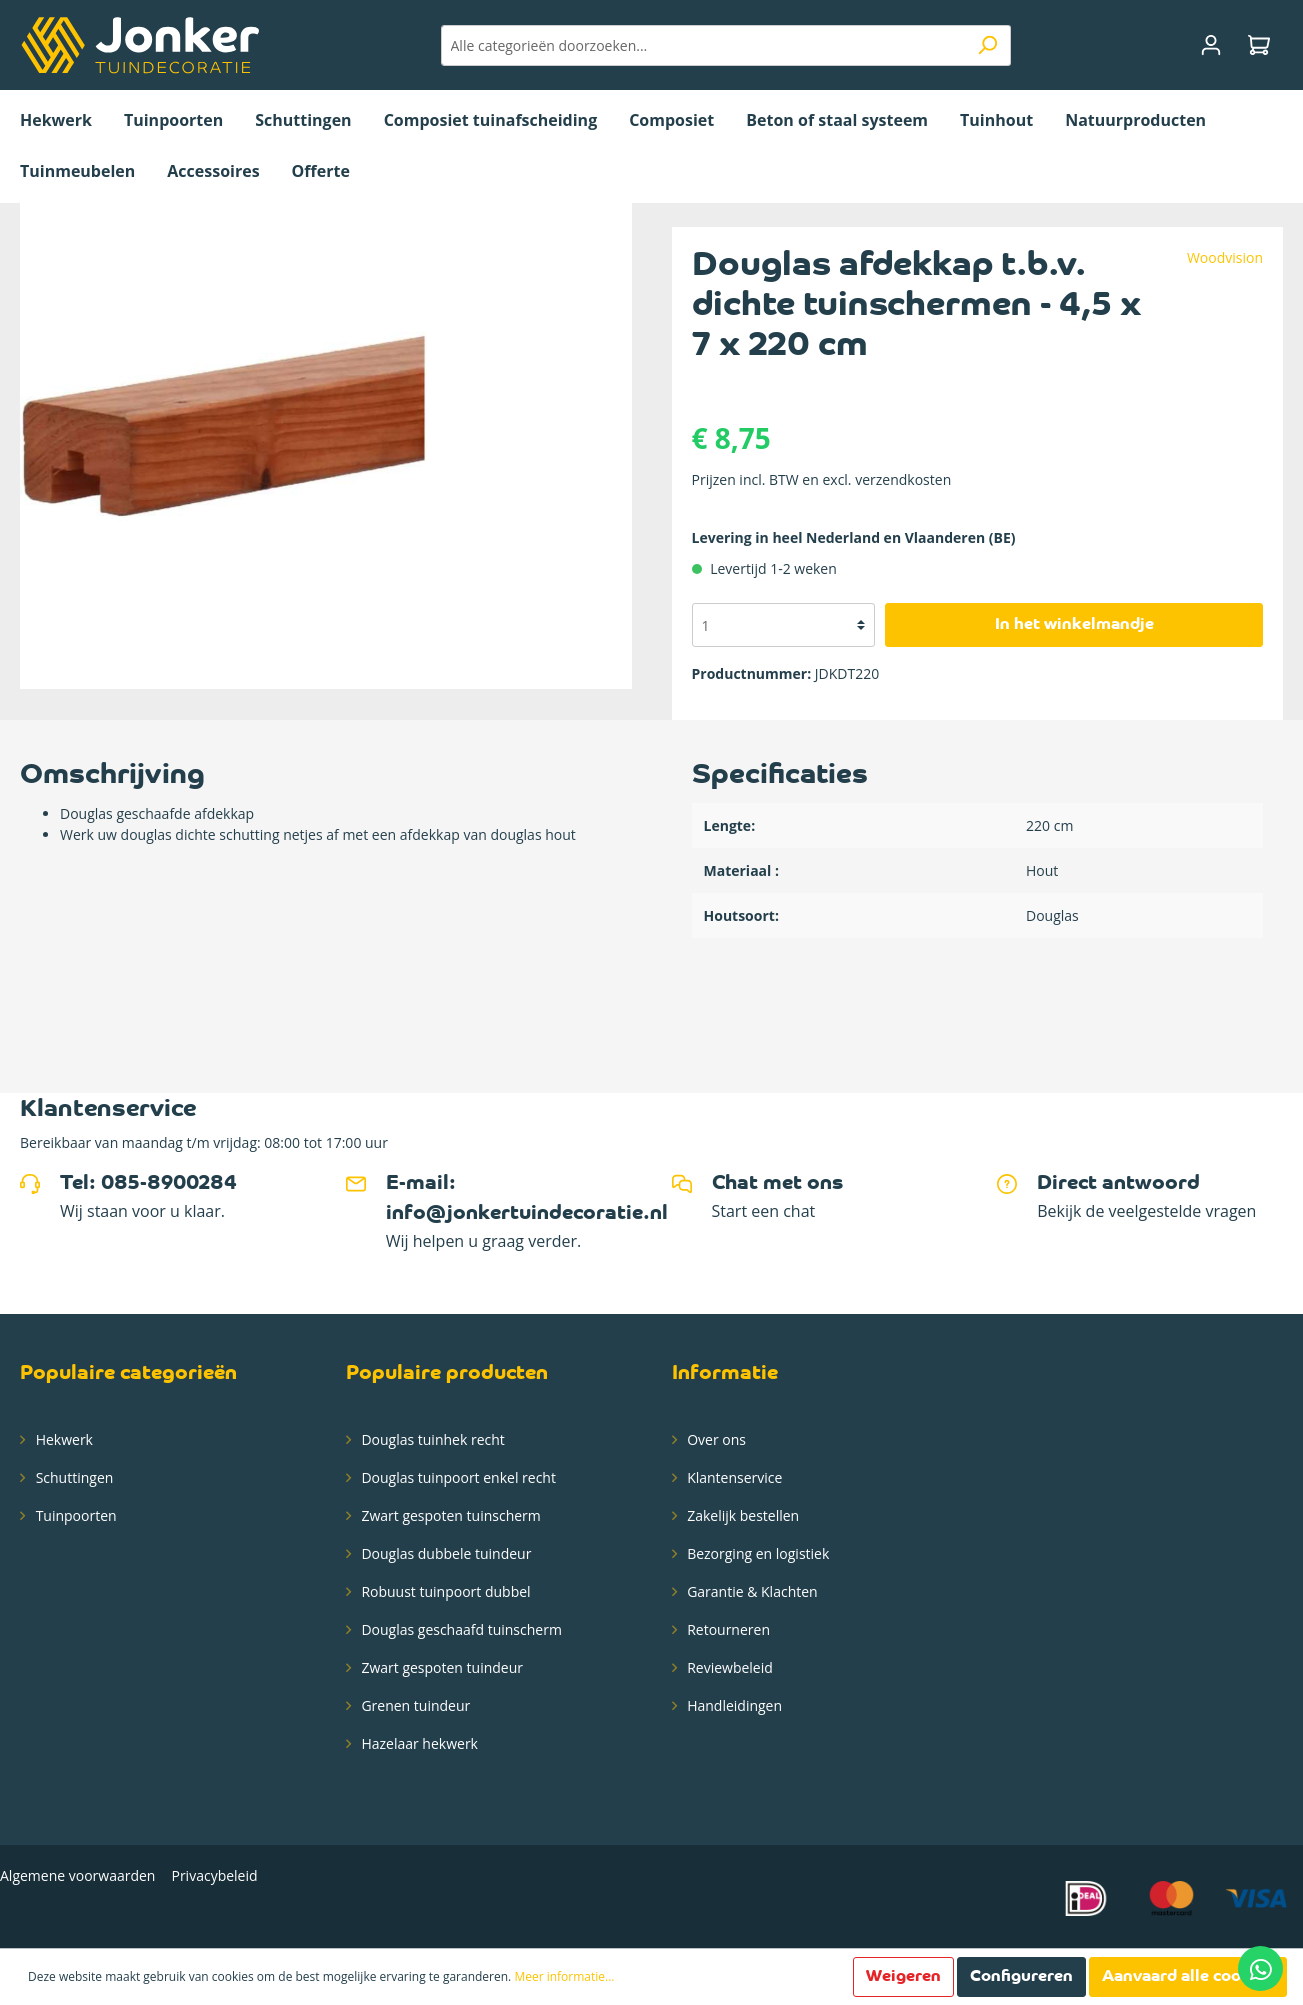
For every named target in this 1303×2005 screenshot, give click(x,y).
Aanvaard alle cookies (1188, 1977)
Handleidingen (733, 1705)
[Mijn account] (1211, 45)
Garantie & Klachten (751, 1591)
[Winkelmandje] (1259, 45)
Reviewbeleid (728, 1667)
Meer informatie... (564, 1976)
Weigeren (903, 1977)
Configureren (1021, 1977)
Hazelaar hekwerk (418, 1743)
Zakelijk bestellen (742, 1515)
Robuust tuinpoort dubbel (444, 1591)
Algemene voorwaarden (77, 1875)
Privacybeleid (214, 1875)
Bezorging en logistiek (757, 1553)
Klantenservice (733, 1477)
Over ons (715, 1439)
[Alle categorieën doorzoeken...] (703, 45)
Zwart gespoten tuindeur (440, 1667)
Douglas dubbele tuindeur (445, 1553)
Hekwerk (62, 1439)
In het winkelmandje (1074, 625)
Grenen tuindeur (414, 1705)
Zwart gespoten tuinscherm (449, 1515)
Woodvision (1225, 257)
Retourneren (727, 1629)
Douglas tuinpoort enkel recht (457, 1477)
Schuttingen (72, 1477)
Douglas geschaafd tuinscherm (460, 1629)
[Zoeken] (987, 45)
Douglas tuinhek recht (431, 1439)
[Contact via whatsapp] (1260, 1968)
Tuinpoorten (74, 1515)
